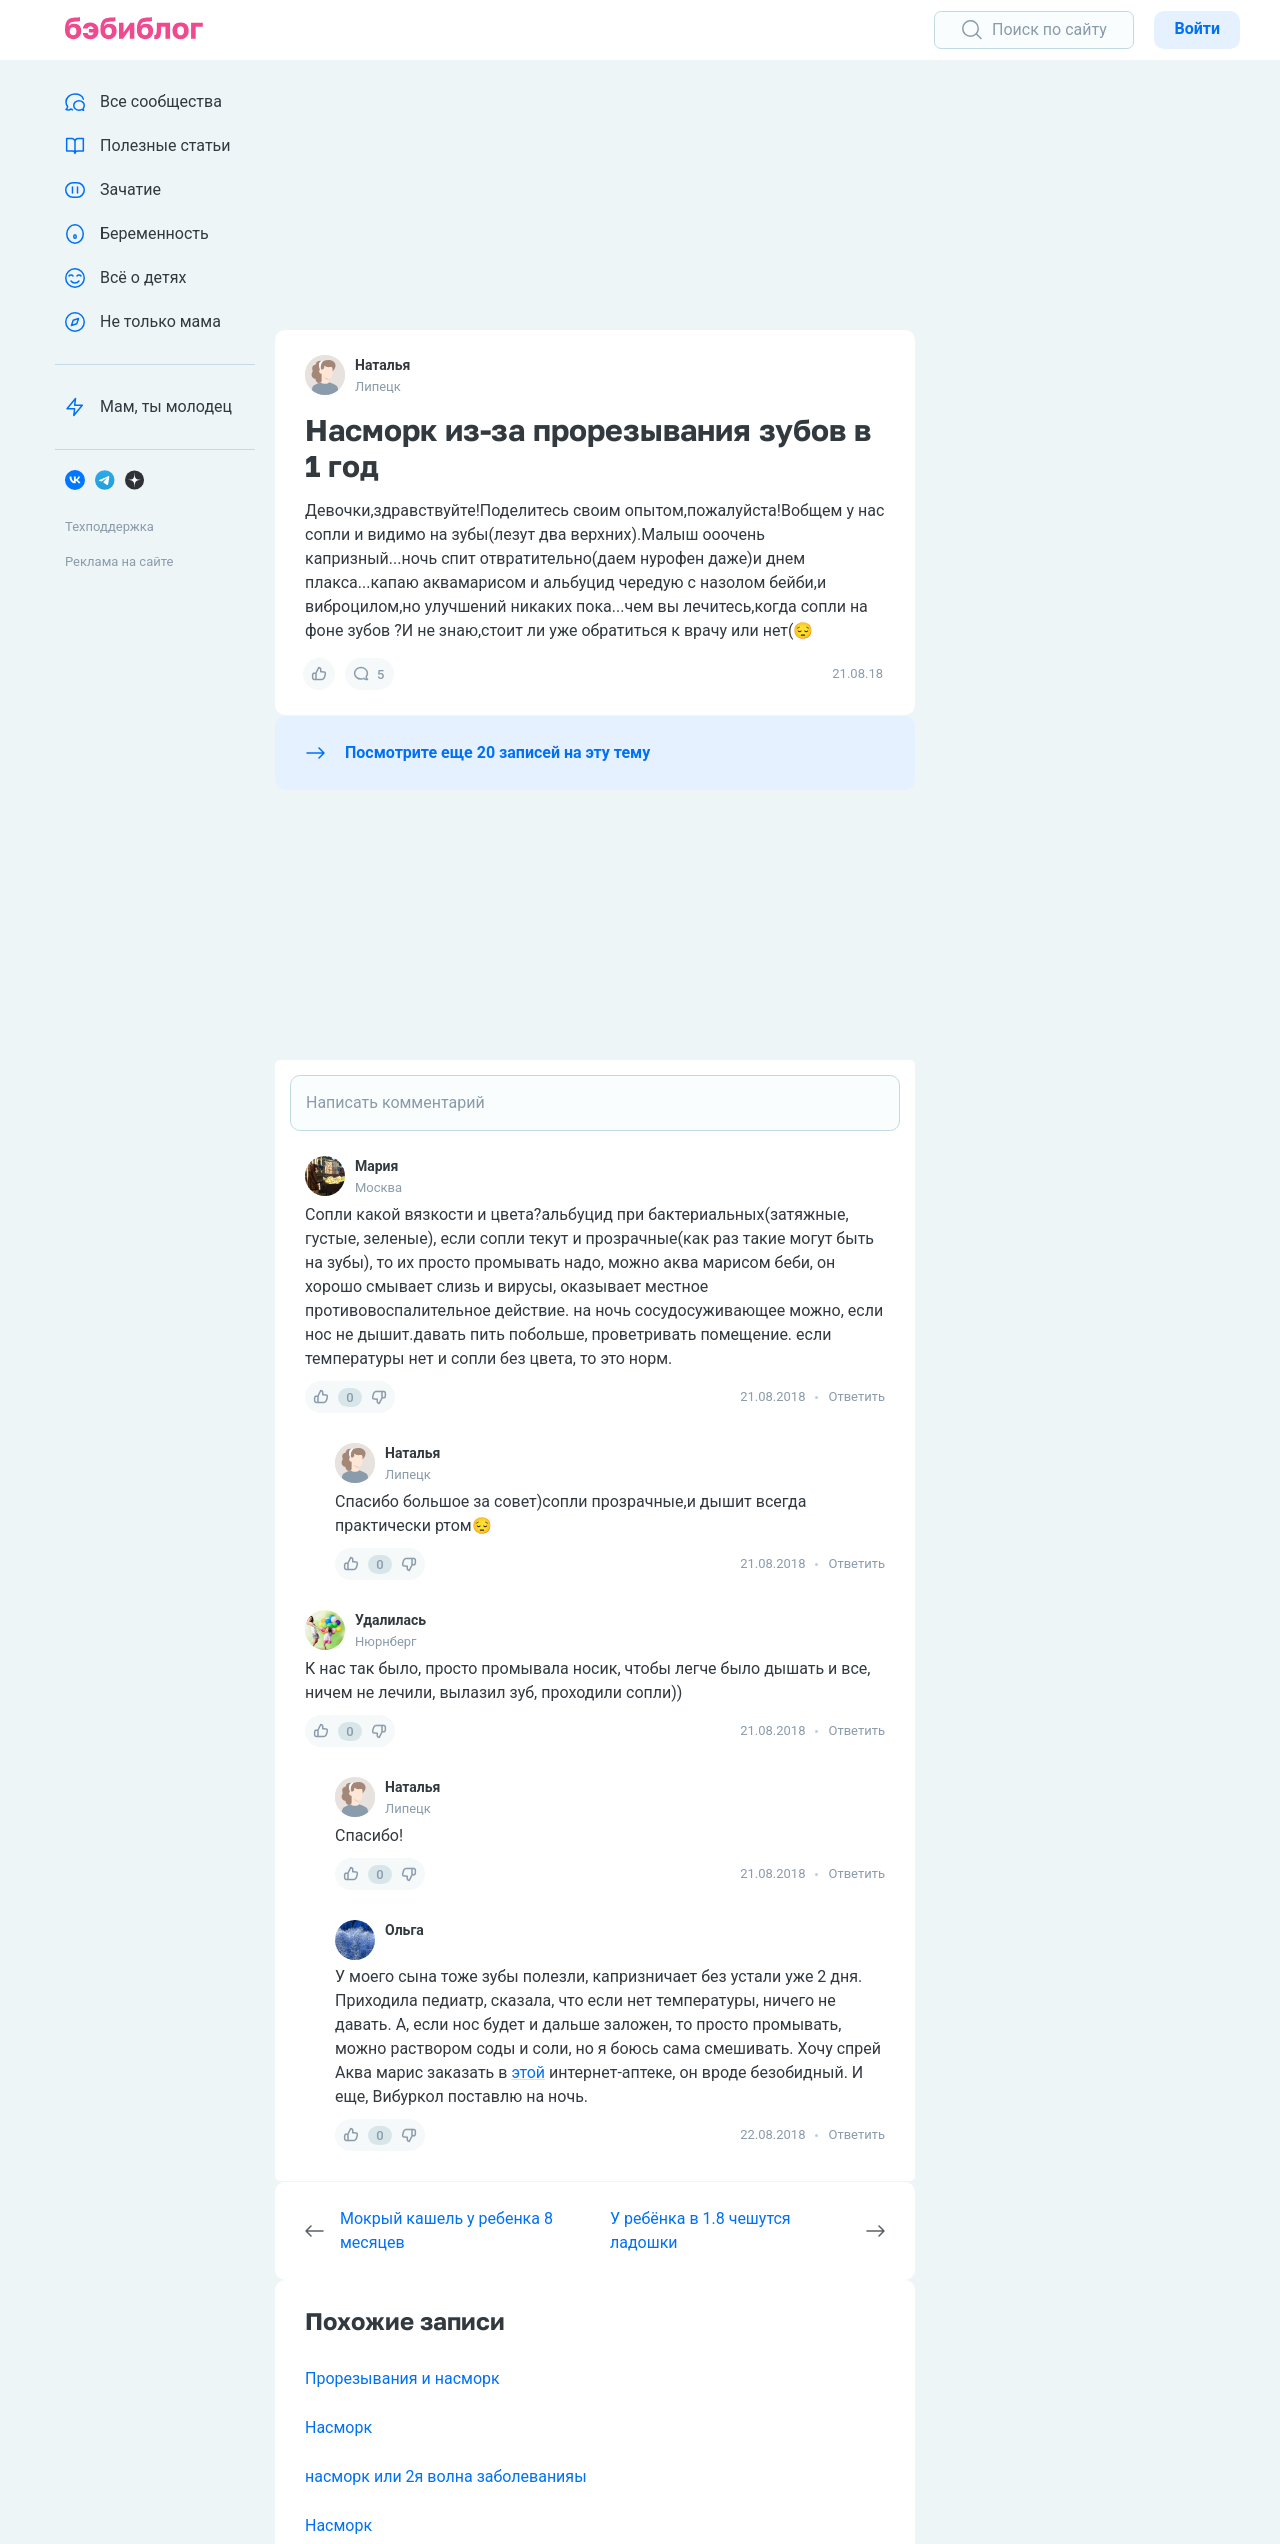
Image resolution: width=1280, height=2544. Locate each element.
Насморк (338, 2427)
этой (528, 2072)
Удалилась (390, 1620)
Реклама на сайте (119, 561)
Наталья (382, 365)
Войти (1197, 28)
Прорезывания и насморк (402, 2378)
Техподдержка (109, 526)
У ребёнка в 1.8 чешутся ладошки (700, 2230)
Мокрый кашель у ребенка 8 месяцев (446, 2230)
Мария (376, 1166)
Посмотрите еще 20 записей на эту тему (497, 752)
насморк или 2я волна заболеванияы (446, 2476)
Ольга (404, 1930)
